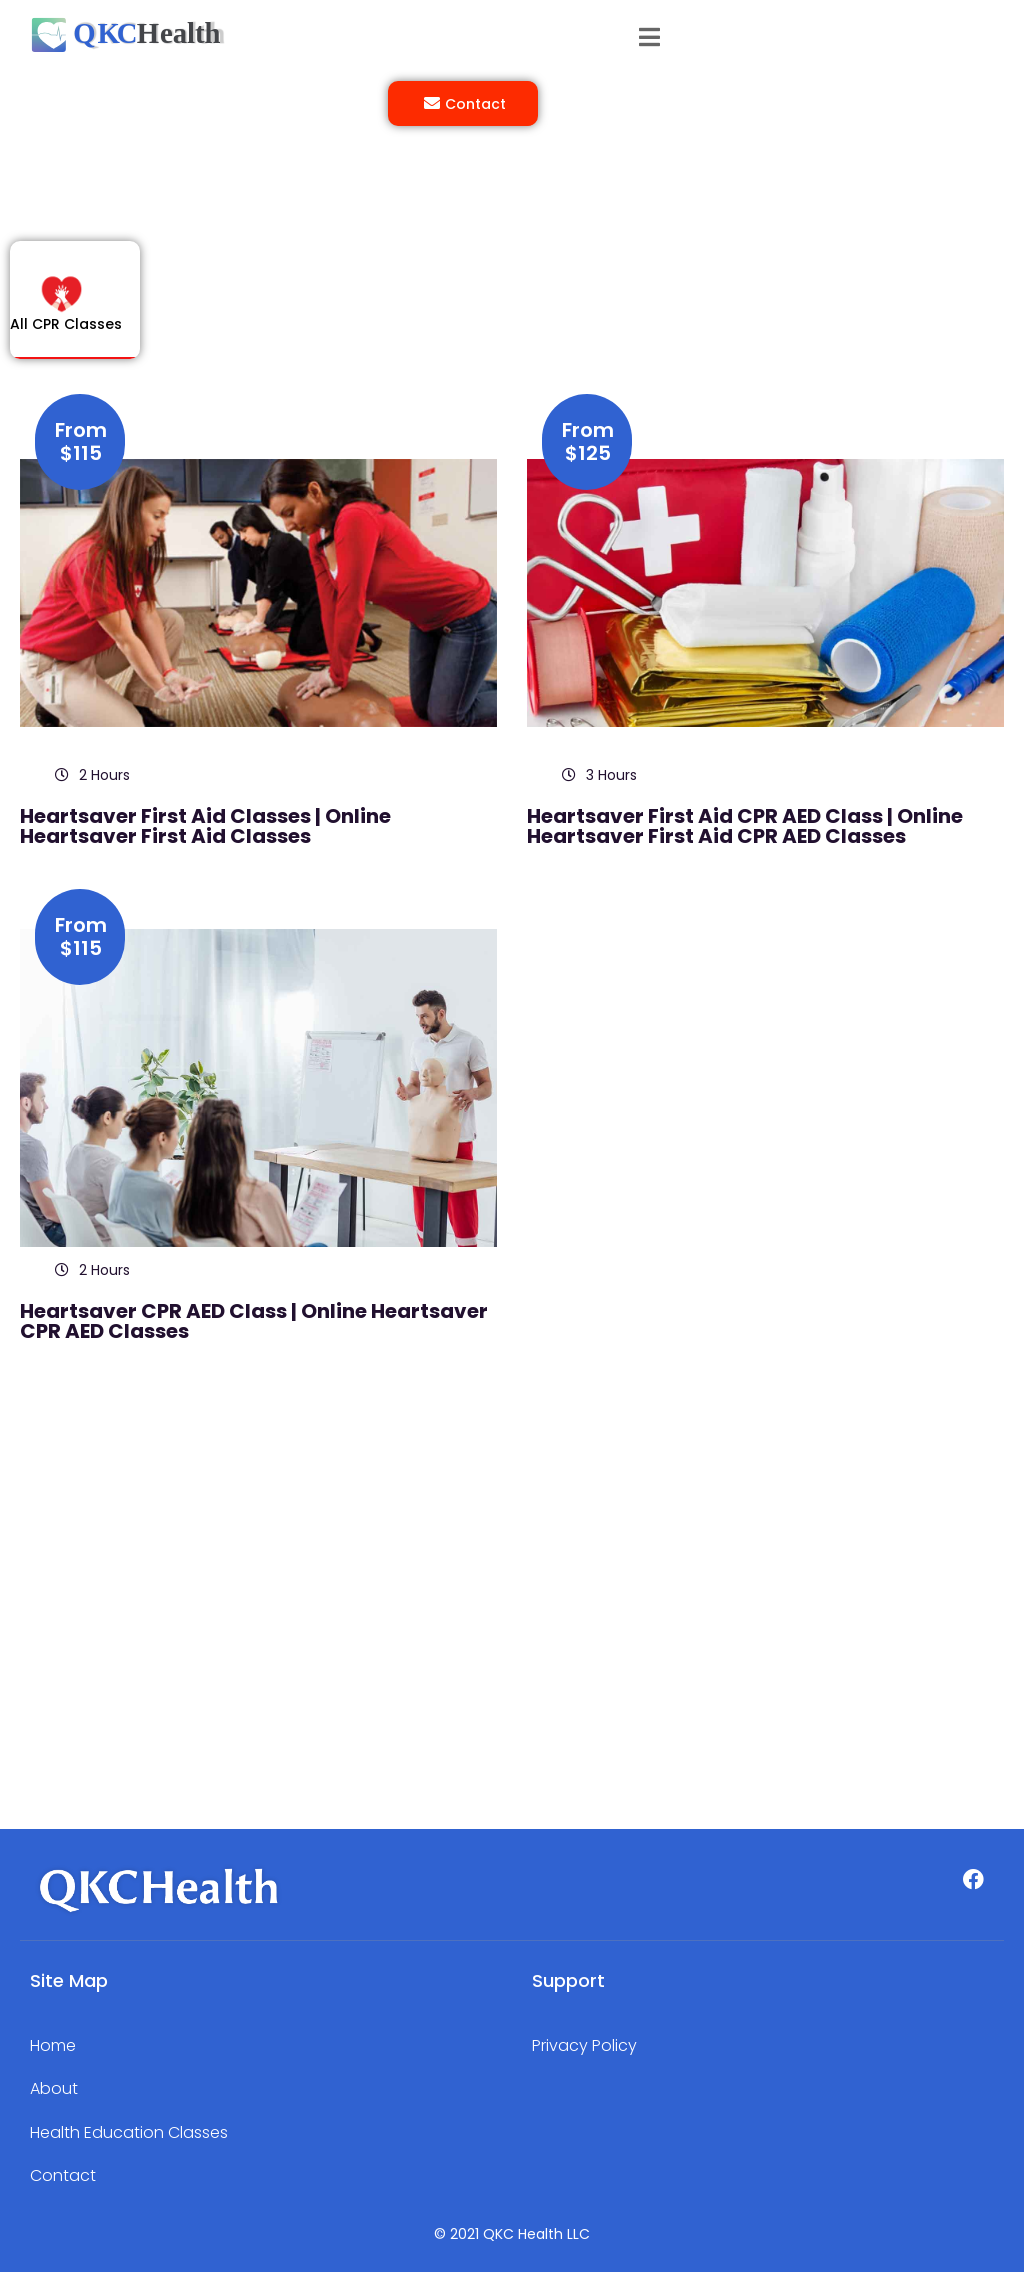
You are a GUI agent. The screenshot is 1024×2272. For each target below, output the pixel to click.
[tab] (75, 315)
